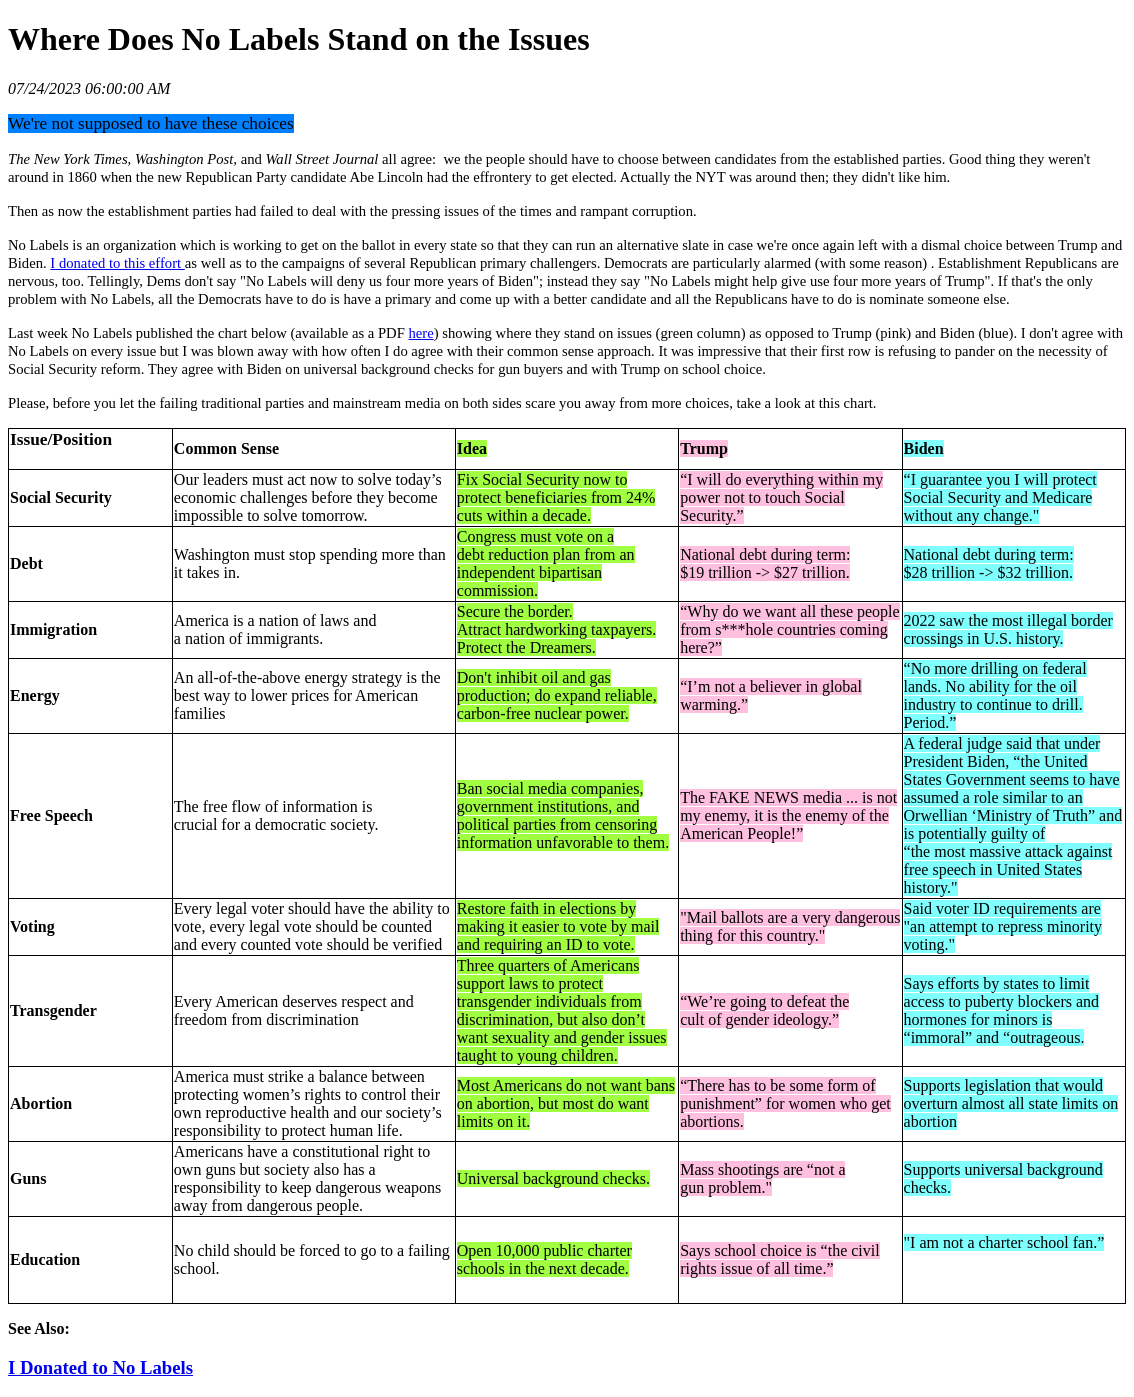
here (421, 333)
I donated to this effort (117, 263)
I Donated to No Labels (100, 1367)
